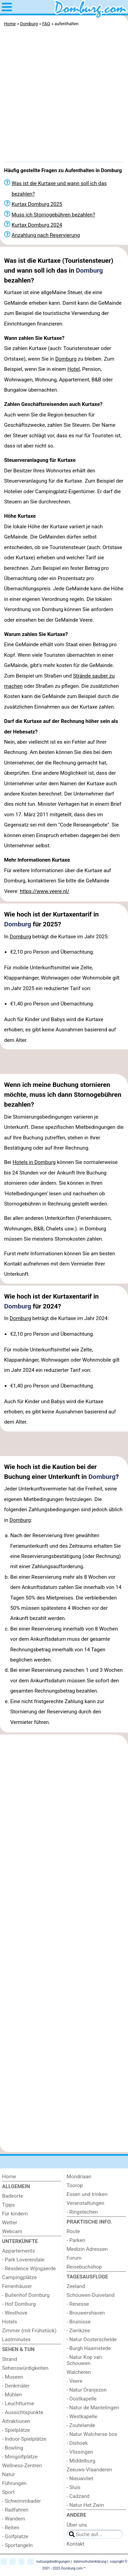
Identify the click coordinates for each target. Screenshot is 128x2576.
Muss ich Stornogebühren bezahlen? (53, 215)
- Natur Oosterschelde (92, 2339)
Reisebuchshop (84, 2267)
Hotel (73, 369)
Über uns (77, 2525)
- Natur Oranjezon (86, 2390)
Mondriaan (79, 2176)
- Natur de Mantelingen (93, 2408)
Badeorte (12, 2196)
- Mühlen (12, 2395)
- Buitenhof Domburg (25, 2295)
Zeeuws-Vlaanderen (89, 2470)
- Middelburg (81, 2461)
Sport (8, 2492)
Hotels (9, 2322)
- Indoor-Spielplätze (24, 2439)
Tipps (8, 2205)
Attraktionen (16, 2421)
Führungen (14, 2483)
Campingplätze (19, 2277)
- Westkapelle (82, 2416)
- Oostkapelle (82, 2399)
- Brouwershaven (86, 2313)
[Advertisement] (64, 96)
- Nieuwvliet (80, 2478)
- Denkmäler (16, 2386)
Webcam (12, 2231)
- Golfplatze (15, 2536)
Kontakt (75, 2544)
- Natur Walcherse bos (92, 2434)
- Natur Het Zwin (85, 2505)
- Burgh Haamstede (89, 2348)
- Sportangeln (17, 2545)
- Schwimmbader (21, 2501)
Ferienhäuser (17, 2286)
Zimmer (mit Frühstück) (29, 2331)
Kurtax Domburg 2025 (37, 204)
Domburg (89, 270)
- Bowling (12, 2448)
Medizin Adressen (87, 2249)
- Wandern (13, 2519)
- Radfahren (15, 2510)
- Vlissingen (80, 2452)
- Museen (12, 2377)
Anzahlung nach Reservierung (46, 235)
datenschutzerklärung (89, 2561)
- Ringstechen (82, 2212)
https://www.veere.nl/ (44, 891)
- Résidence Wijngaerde (29, 2269)
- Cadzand (78, 2496)
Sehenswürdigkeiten (25, 2368)
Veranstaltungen (85, 2203)
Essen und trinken (87, 2194)
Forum (74, 2258)
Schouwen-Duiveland (91, 2295)
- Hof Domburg (19, 2304)
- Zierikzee (78, 2331)
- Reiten (10, 2528)
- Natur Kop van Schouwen (84, 2360)
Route (73, 2231)
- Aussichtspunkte (22, 2412)
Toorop (75, 2185)
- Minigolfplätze (20, 2457)
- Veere (74, 2381)
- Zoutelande (81, 2425)
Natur (8, 2474)
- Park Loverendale (23, 2260)
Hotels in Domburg (34, 1162)
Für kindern (15, 2214)
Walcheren (79, 2372)
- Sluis (74, 2487)
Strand (9, 2359)
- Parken (76, 2240)
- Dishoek (77, 2443)
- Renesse (78, 2304)
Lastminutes (16, 2339)
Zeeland (76, 2286)
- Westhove (14, 2313)
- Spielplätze (16, 2430)
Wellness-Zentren (22, 2466)
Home (9, 2176)
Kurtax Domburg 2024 (37, 225)
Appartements (18, 2251)
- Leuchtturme (18, 2403)
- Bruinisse (78, 2322)
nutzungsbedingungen (53, 2561)
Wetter (9, 2222)
